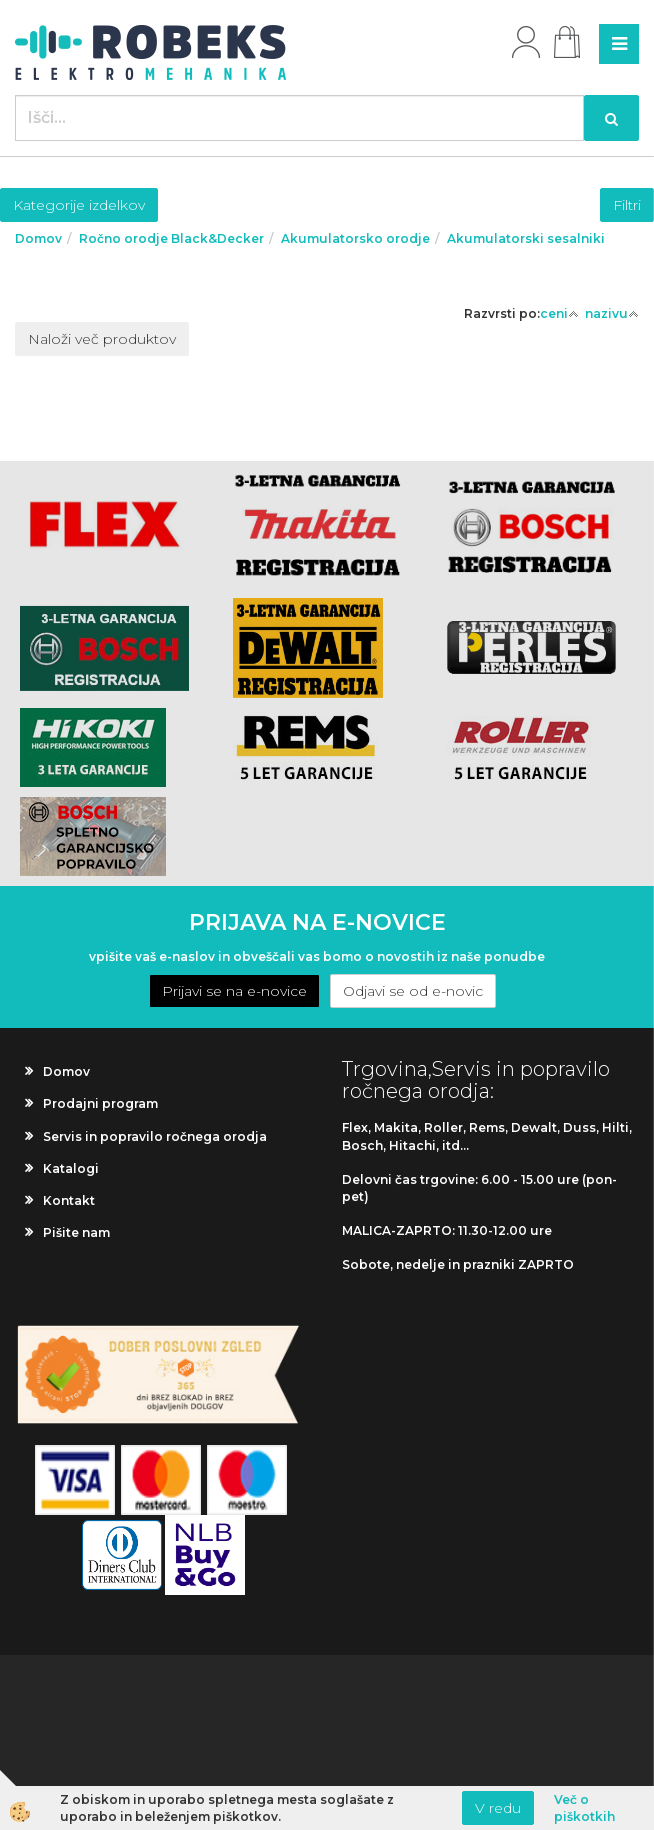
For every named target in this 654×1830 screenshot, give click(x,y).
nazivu (612, 313)
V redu (498, 1808)
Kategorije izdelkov (79, 205)
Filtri (627, 205)
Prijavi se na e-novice (234, 991)
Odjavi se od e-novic (413, 991)
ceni (559, 313)
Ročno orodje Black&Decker (171, 238)
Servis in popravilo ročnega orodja (155, 1136)
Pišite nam (76, 1232)
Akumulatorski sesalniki (526, 238)
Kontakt (69, 1200)
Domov (38, 238)
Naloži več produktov (102, 339)
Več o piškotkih (584, 1808)
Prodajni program (100, 1103)
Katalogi (71, 1168)
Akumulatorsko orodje (355, 238)
